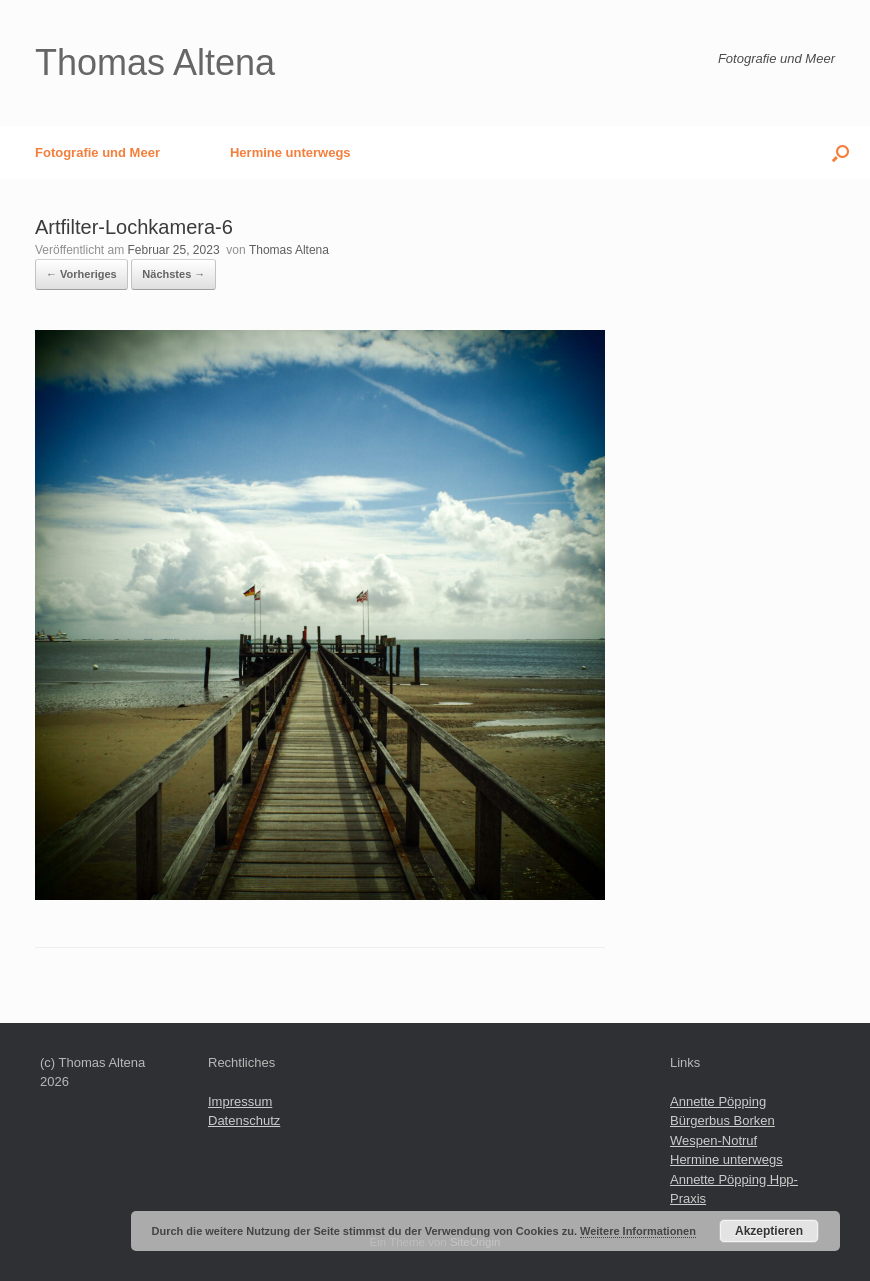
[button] (840, 152)
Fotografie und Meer (97, 152)
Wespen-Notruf (713, 1140)
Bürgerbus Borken (722, 1120)
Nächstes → (173, 274)
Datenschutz (244, 1120)
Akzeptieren (769, 1231)
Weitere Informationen (638, 1231)
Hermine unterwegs (290, 152)
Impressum (240, 1101)
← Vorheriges (81, 274)
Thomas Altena (289, 250)
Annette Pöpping (718, 1101)
